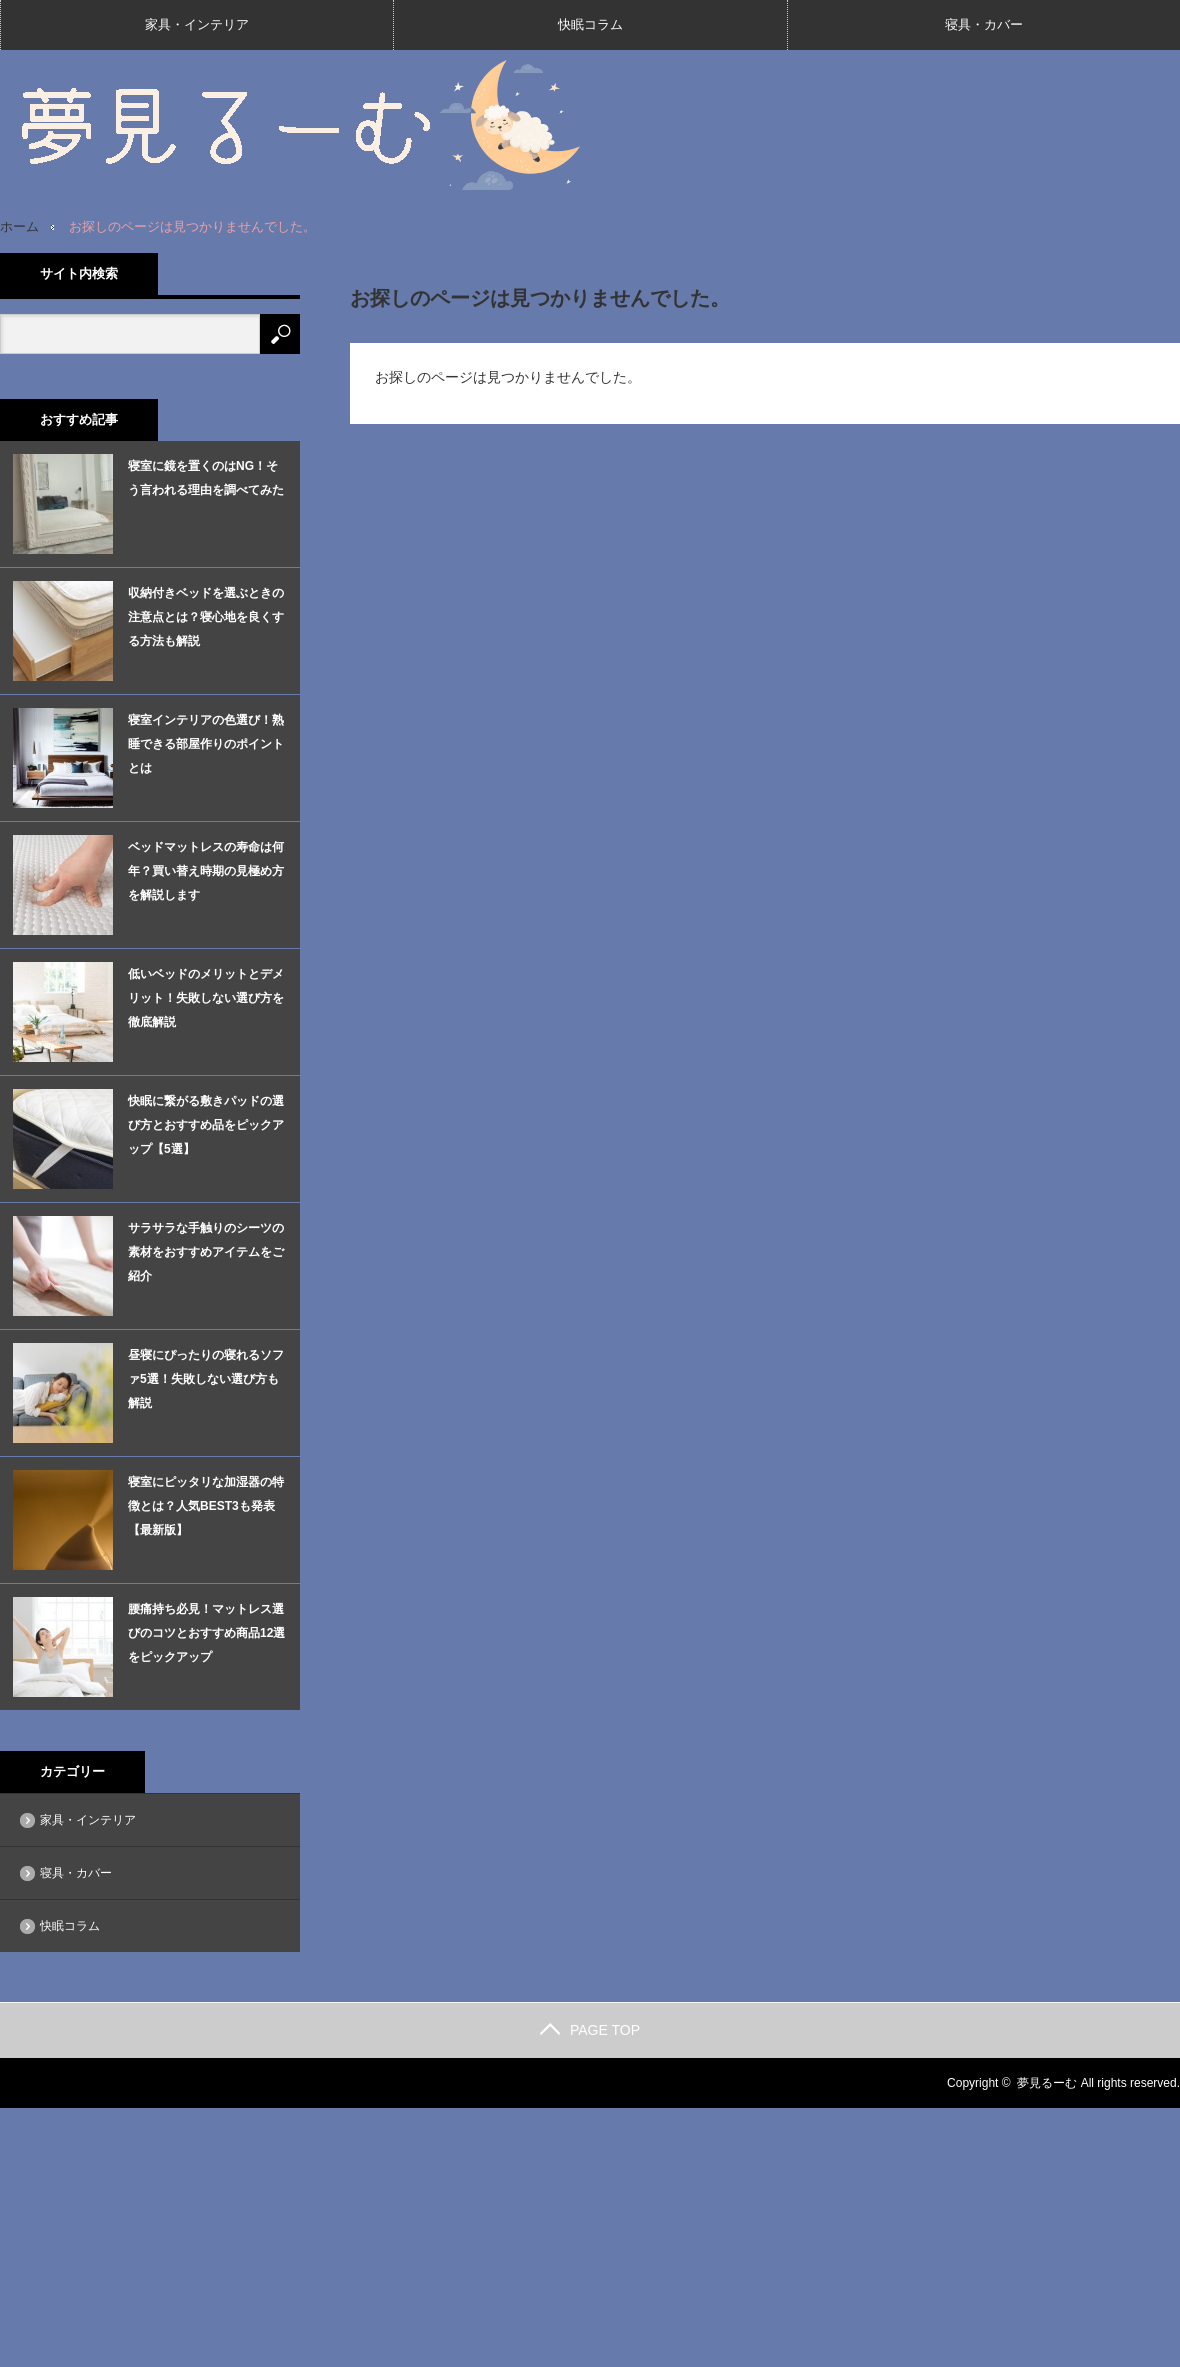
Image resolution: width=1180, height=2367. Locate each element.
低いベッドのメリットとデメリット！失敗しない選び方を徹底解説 (206, 998)
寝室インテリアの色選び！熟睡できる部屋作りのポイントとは (206, 744)
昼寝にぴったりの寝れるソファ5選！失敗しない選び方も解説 (206, 1379)
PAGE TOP (590, 2030)
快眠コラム (590, 24)
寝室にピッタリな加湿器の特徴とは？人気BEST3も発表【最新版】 (206, 1506)
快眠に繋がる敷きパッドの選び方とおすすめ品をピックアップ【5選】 (206, 1125)
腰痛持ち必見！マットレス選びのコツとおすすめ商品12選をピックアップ (206, 1633)
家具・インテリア (197, 24)
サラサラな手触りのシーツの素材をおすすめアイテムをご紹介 (206, 1252)
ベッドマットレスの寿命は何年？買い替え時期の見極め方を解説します (206, 871)
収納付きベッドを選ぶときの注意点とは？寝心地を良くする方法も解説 (206, 617)
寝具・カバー (984, 24)
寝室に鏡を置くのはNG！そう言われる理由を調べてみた (206, 478)
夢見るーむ (1047, 2083)
